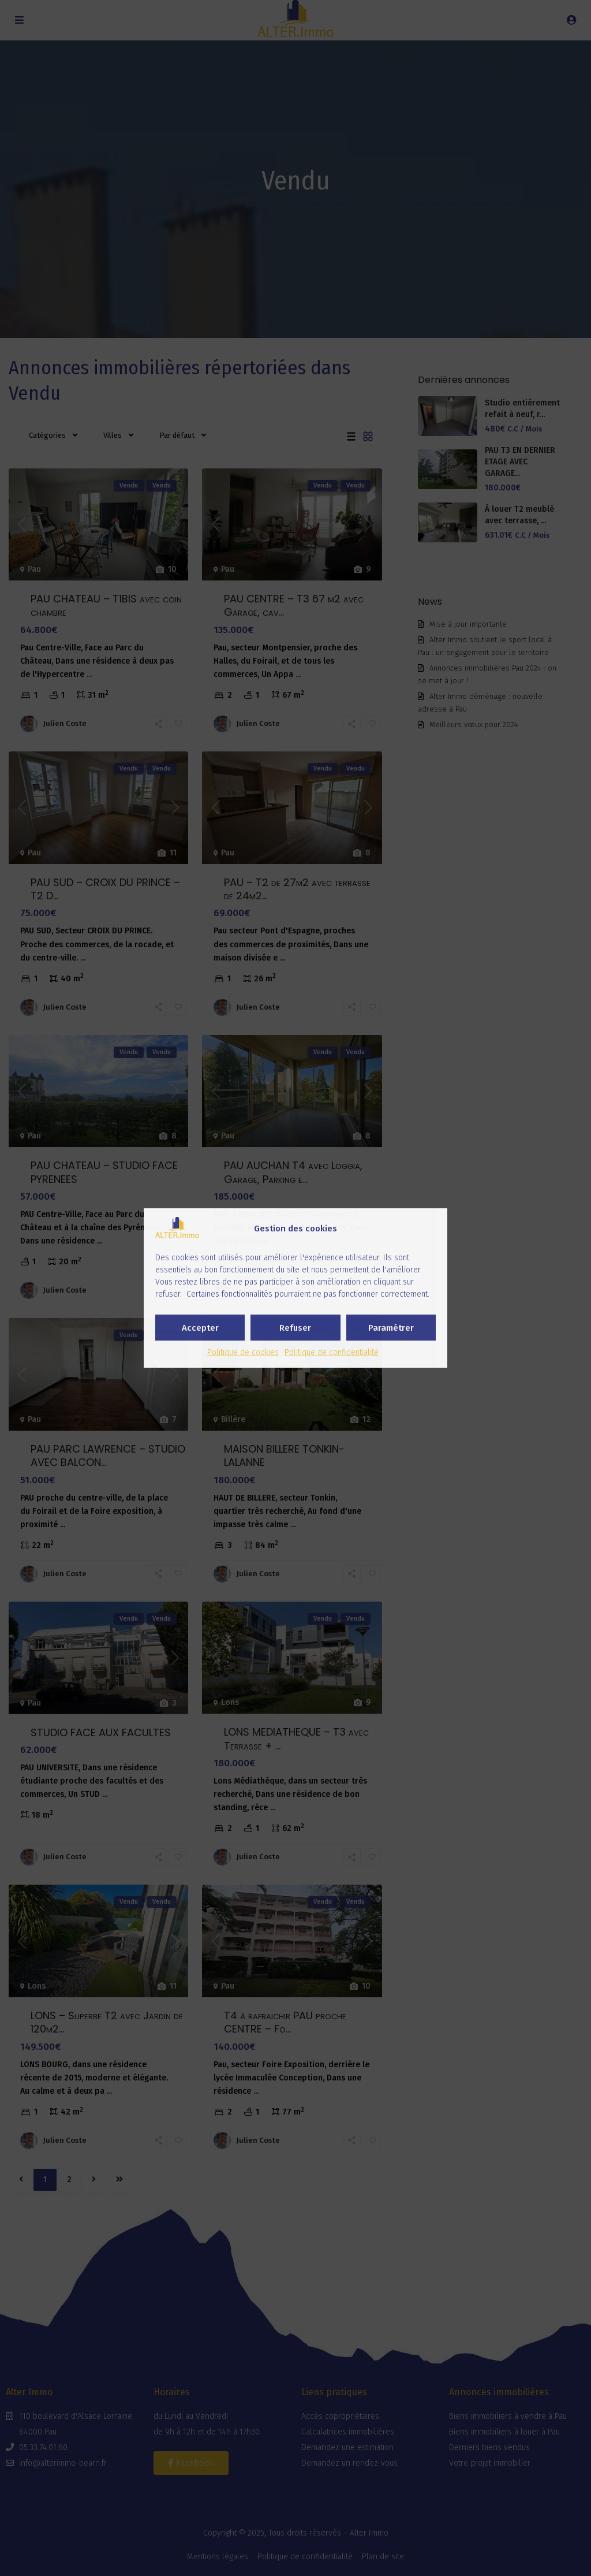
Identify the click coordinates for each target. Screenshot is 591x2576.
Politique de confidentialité (332, 1352)
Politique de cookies (243, 1352)
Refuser (295, 1328)
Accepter (200, 1328)
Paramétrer (391, 1328)
